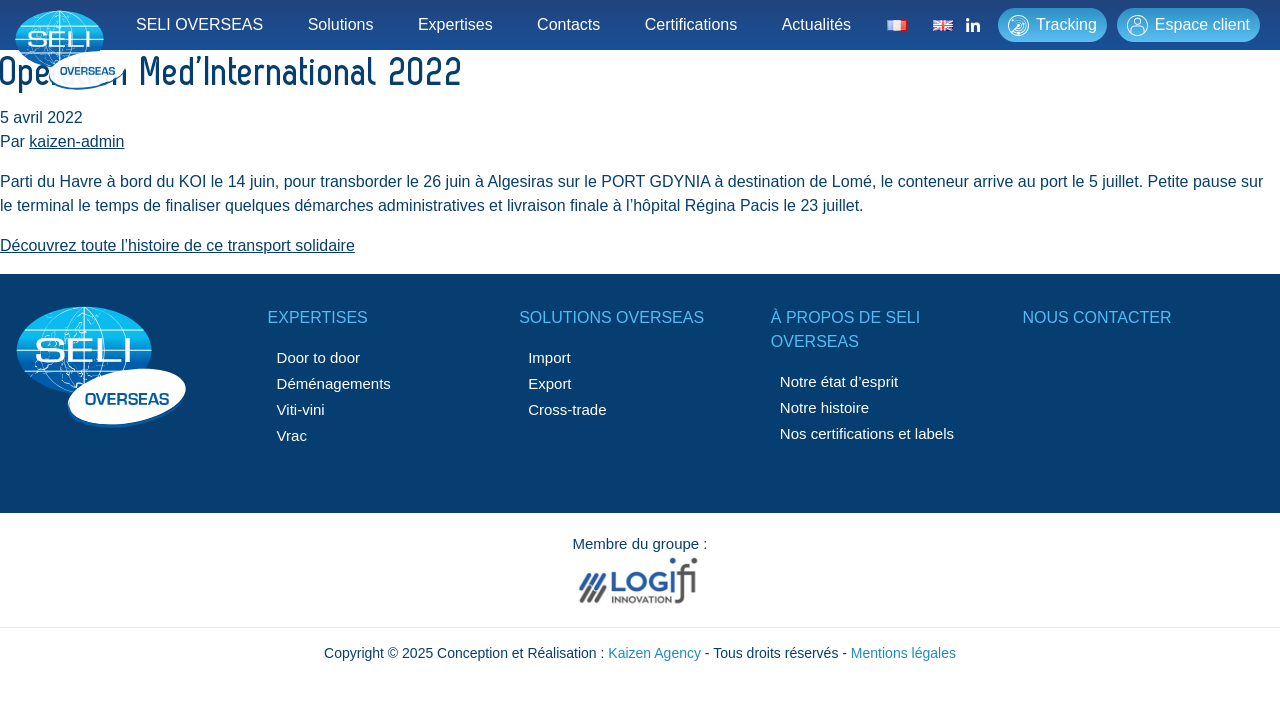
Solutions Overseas (611, 317)
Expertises (455, 24)
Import (549, 357)
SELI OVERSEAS (199, 24)
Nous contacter (1096, 317)
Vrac (292, 435)
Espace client (1188, 25)
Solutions (341, 24)
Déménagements (334, 383)
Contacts (568, 24)
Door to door (318, 357)
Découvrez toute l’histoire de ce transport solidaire (177, 245)
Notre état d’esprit (839, 381)
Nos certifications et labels (867, 433)
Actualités (816, 24)
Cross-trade (567, 409)
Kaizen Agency (654, 653)
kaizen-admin (76, 141)
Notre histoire (824, 407)
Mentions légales (903, 653)
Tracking (1052, 25)
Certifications (691, 24)
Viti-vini (301, 409)
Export (549, 383)
